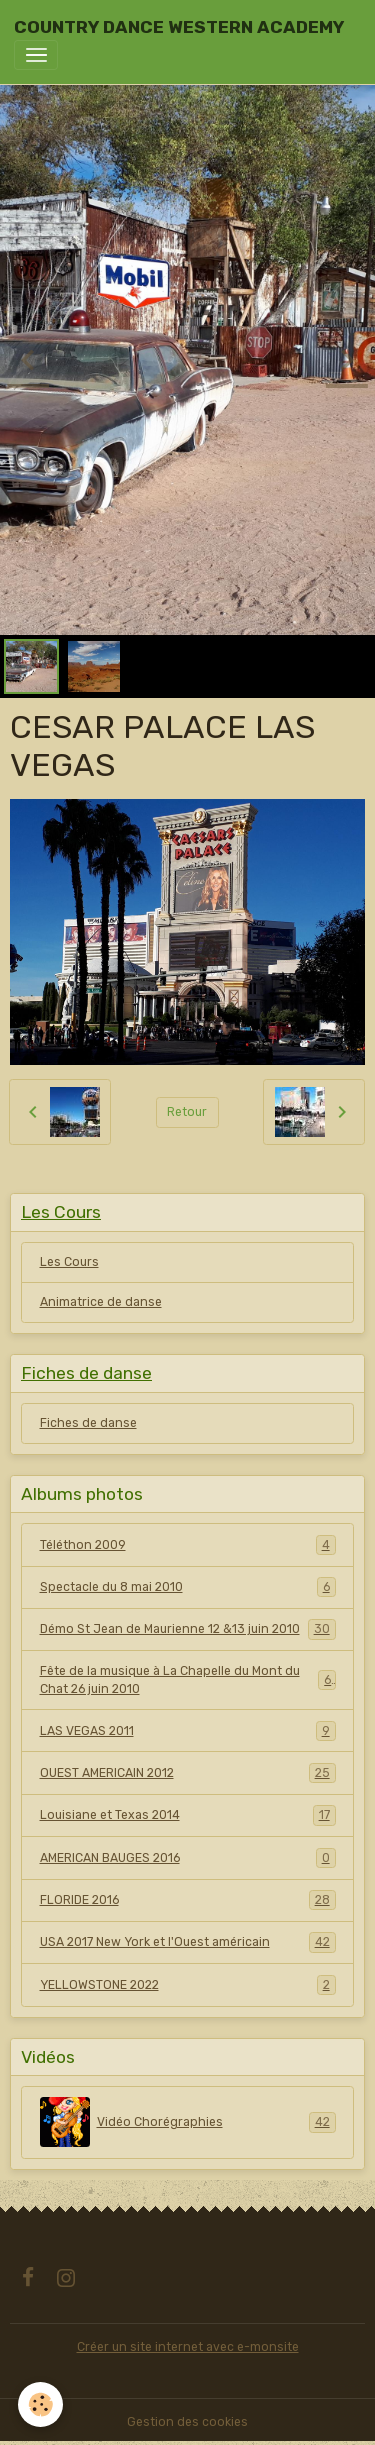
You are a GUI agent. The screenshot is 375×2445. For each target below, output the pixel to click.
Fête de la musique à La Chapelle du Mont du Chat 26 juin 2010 (188, 1680)
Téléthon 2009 (188, 1545)
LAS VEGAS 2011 (188, 1731)
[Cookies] (40, 2404)
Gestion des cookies (187, 2422)
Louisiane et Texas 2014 (188, 1815)
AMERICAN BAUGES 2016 (188, 1858)
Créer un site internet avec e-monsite (188, 2347)
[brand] (179, 27)
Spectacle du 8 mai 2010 (188, 1587)
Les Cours (69, 1262)
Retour (187, 1112)
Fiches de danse (88, 1423)
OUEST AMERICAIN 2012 (188, 1773)
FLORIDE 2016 (188, 1900)
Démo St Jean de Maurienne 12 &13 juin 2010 (188, 1629)
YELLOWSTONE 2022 (188, 1985)
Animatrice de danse (101, 1302)
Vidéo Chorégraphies (188, 2122)
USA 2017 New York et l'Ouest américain (188, 1942)
